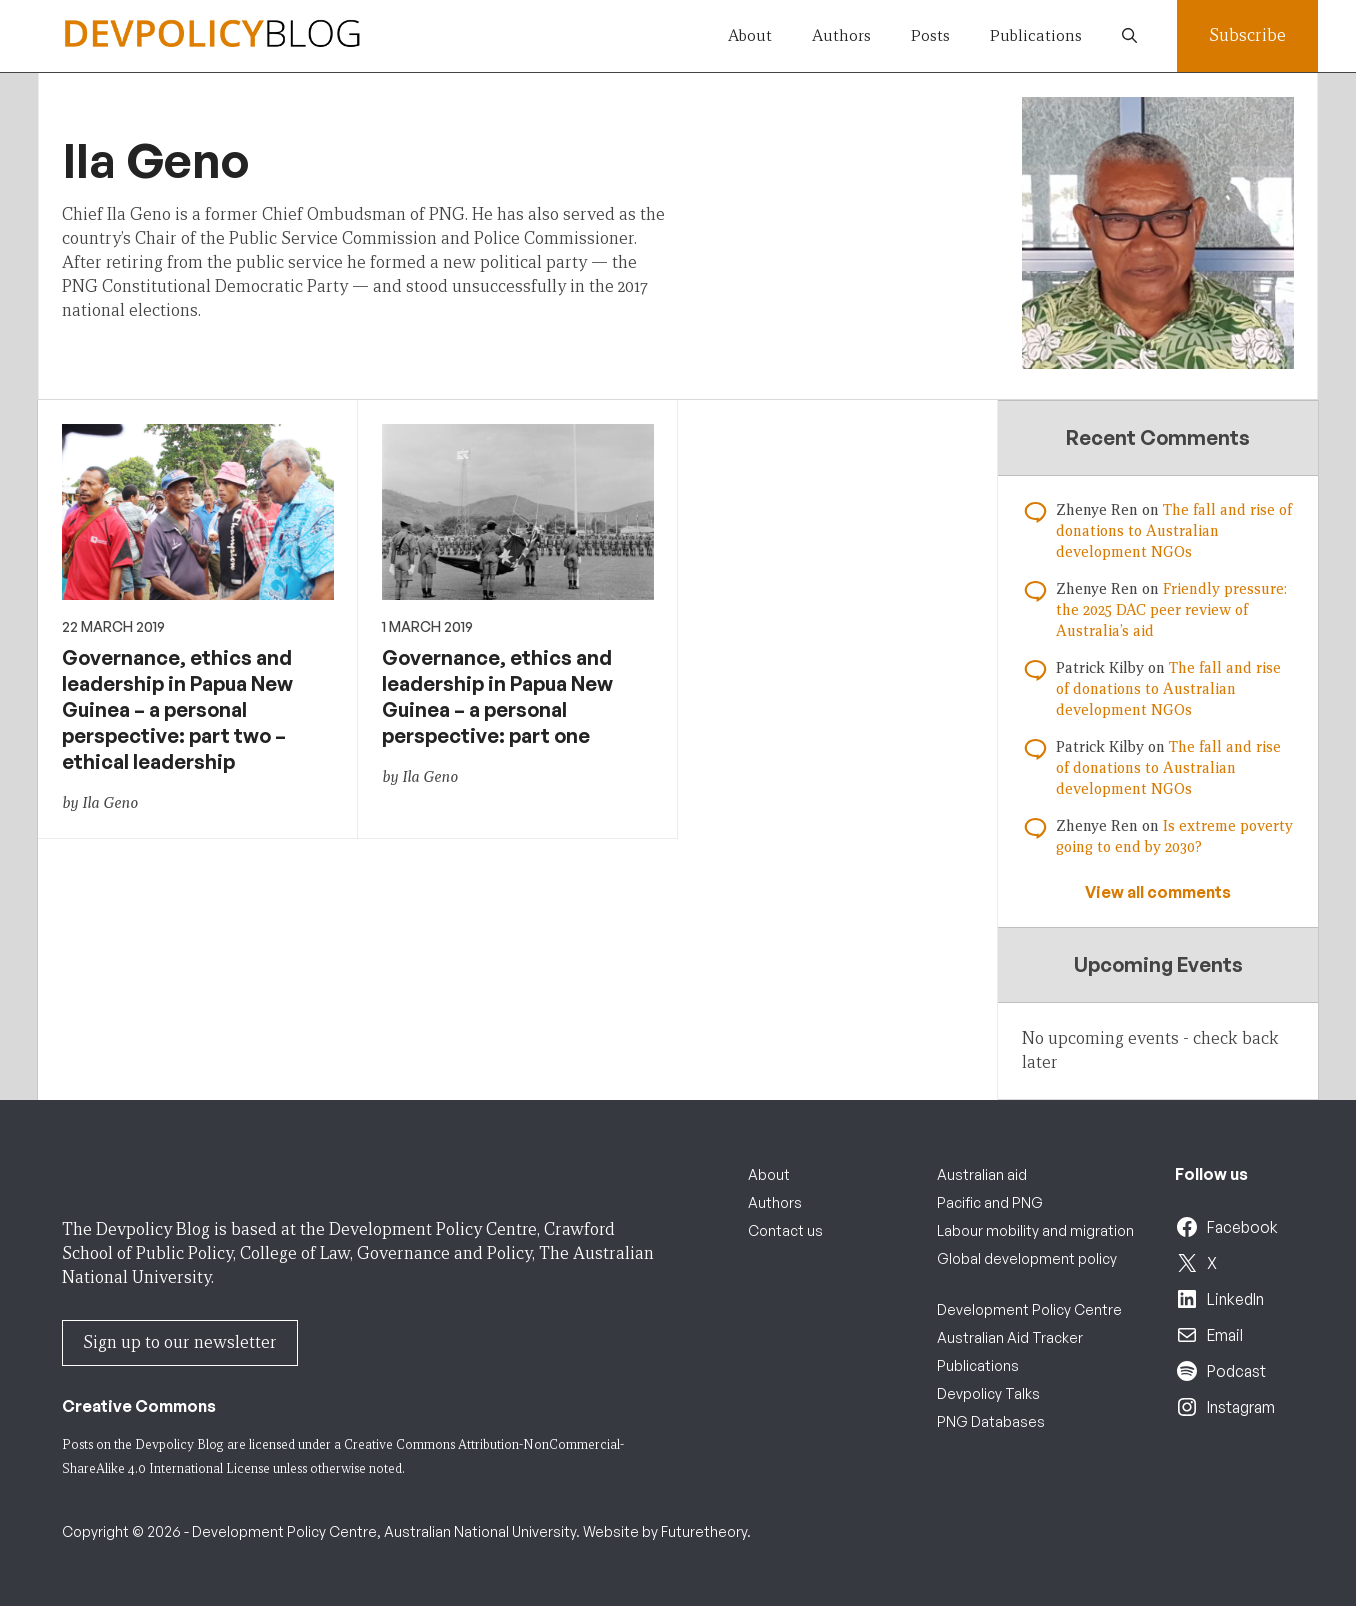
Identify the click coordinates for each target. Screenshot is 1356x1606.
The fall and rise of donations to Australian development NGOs (1174, 531)
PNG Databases (991, 1421)
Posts (930, 35)
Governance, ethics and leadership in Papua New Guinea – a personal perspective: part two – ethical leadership (177, 709)
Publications (1036, 35)
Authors (841, 35)
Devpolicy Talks (988, 1393)
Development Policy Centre (1029, 1309)
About (750, 35)
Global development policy (1027, 1258)
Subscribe (1247, 35)
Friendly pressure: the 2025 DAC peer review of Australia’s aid (1171, 610)
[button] (1129, 36)
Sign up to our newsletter (180, 1342)
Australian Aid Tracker (1010, 1337)
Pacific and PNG (990, 1202)
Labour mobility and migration (1035, 1230)
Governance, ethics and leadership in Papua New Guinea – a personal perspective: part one (497, 696)
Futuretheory (704, 1531)
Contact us (785, 1230)
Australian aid (982, 1174)
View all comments (1158, 892)
